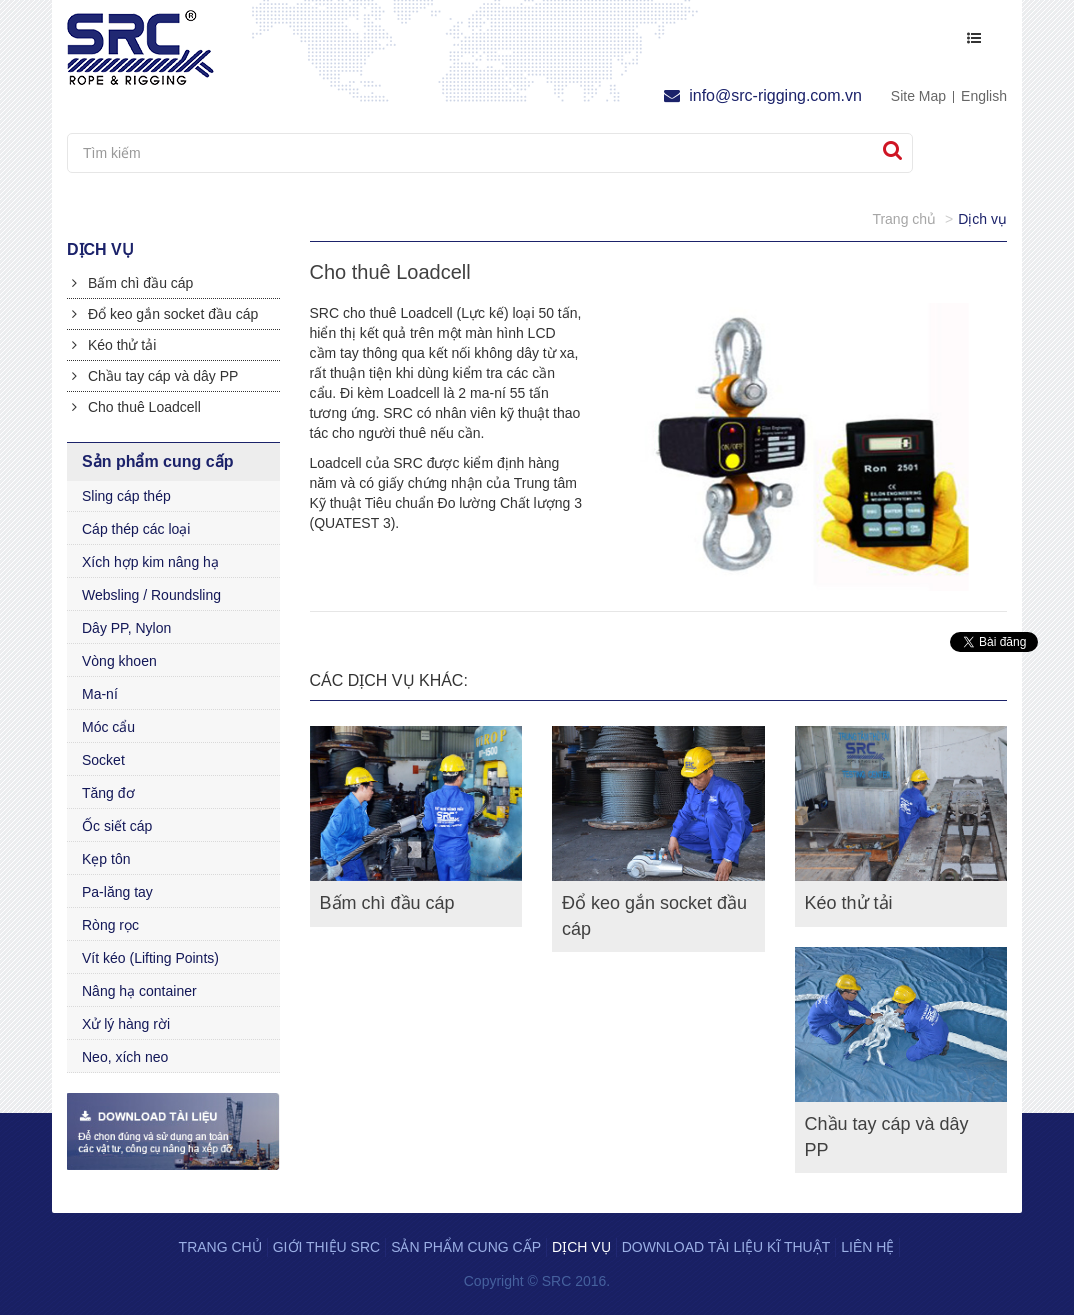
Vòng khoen (119, 661)
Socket (103, 760)
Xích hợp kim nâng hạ (150, 562)
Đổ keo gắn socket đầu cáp (165, 314)
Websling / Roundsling (151, 595)
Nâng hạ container (139, 991)
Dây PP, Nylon (126, 628)
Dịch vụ (581, 1247)
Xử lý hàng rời (126, 1024)
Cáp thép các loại (136, 529)
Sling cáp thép (126, 496)
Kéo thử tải (114, 345)
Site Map (918, 96)
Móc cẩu (108, 727)
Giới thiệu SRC (326, 1247)
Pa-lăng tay (117, 892)
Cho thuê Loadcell (136, 407)
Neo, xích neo (125, 1057)
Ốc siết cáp (117, 826)
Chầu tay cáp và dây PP (155, 376)
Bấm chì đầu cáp (132, 283)
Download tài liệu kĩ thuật (726, 1247)
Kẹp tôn (106, 859)
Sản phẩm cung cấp (466, 1247)
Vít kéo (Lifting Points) (150, 958)
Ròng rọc (110, 925)
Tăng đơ (108, 793)
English (984, 96)
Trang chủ (220, 1247)
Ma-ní (100, 694)
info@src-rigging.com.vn (763, 95)
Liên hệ (867, 1247)
